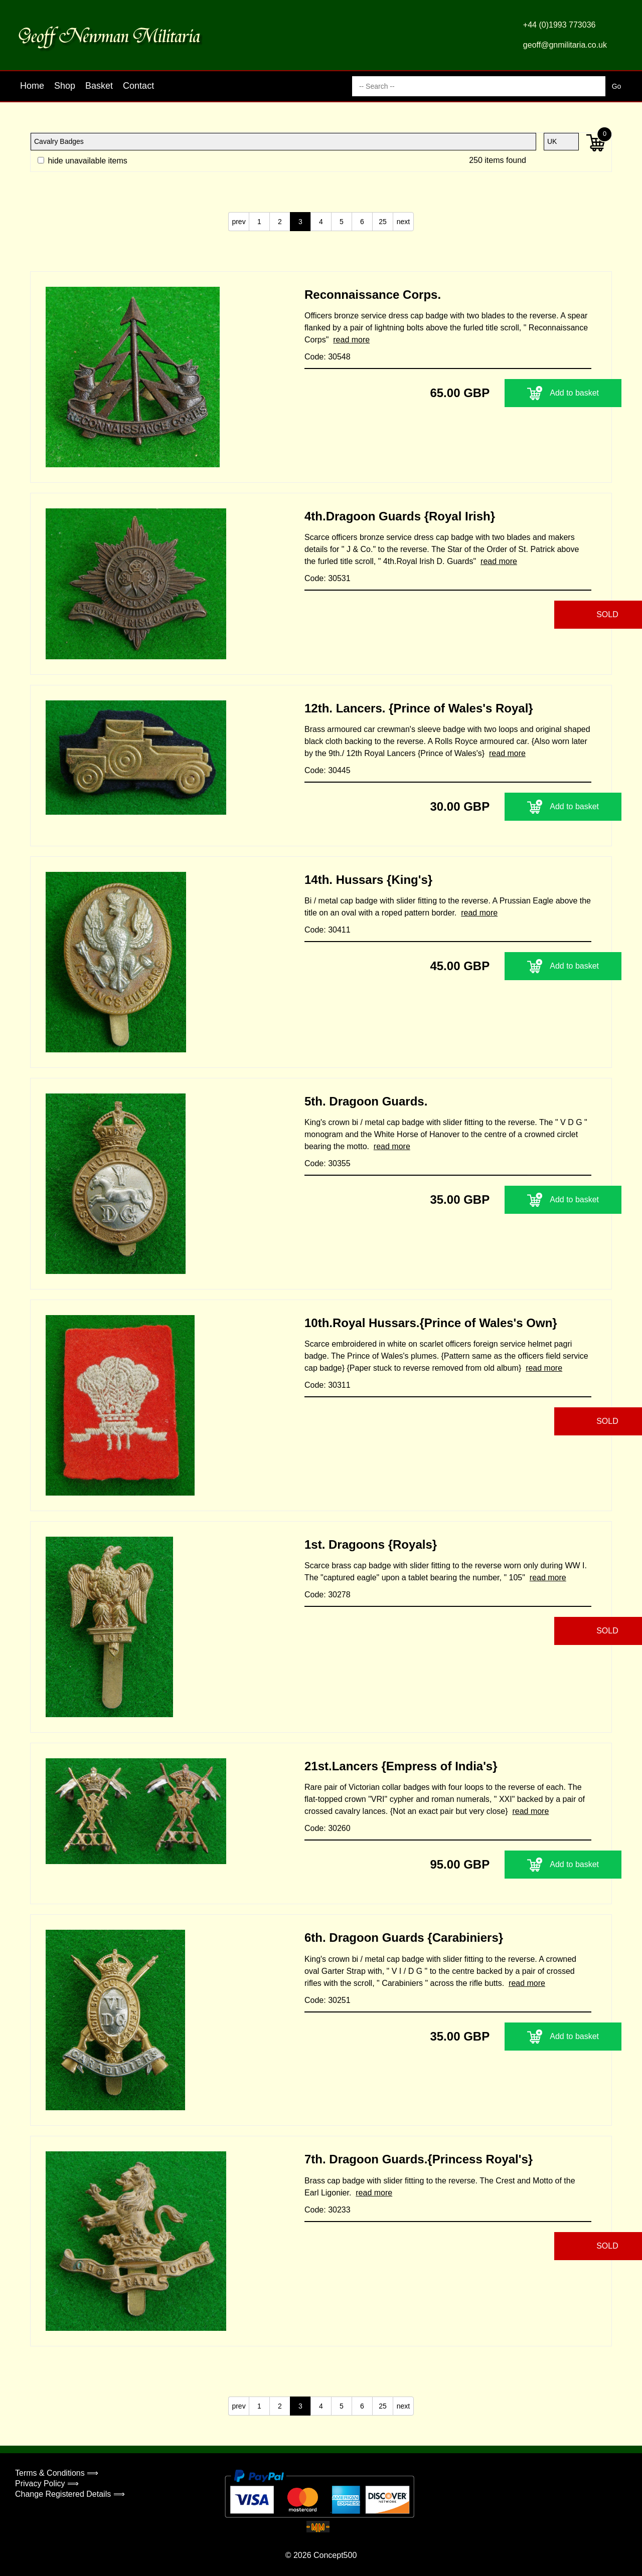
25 (383, 222)
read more (351, 339)
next (403, 222)
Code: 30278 (327, 1594)
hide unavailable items (82, 160)
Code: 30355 (327, 1163)
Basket (99, 86)
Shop (64, 86)
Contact (138, 86)
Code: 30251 (327, 2000)
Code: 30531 (327, 578)
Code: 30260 (327, 1828)
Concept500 (335, 2555)
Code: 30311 (327, 1385)
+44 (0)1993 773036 (559, 25)
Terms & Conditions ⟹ (56, 2473)
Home (32, 86)
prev (238, 222)
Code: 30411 (327, 930)
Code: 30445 (327, 770)
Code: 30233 (327, 2209)
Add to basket (529, 393)
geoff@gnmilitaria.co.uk (565, 45)
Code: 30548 (327, 356)
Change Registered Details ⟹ (70, 2494)
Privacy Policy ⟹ (47, 2483)
